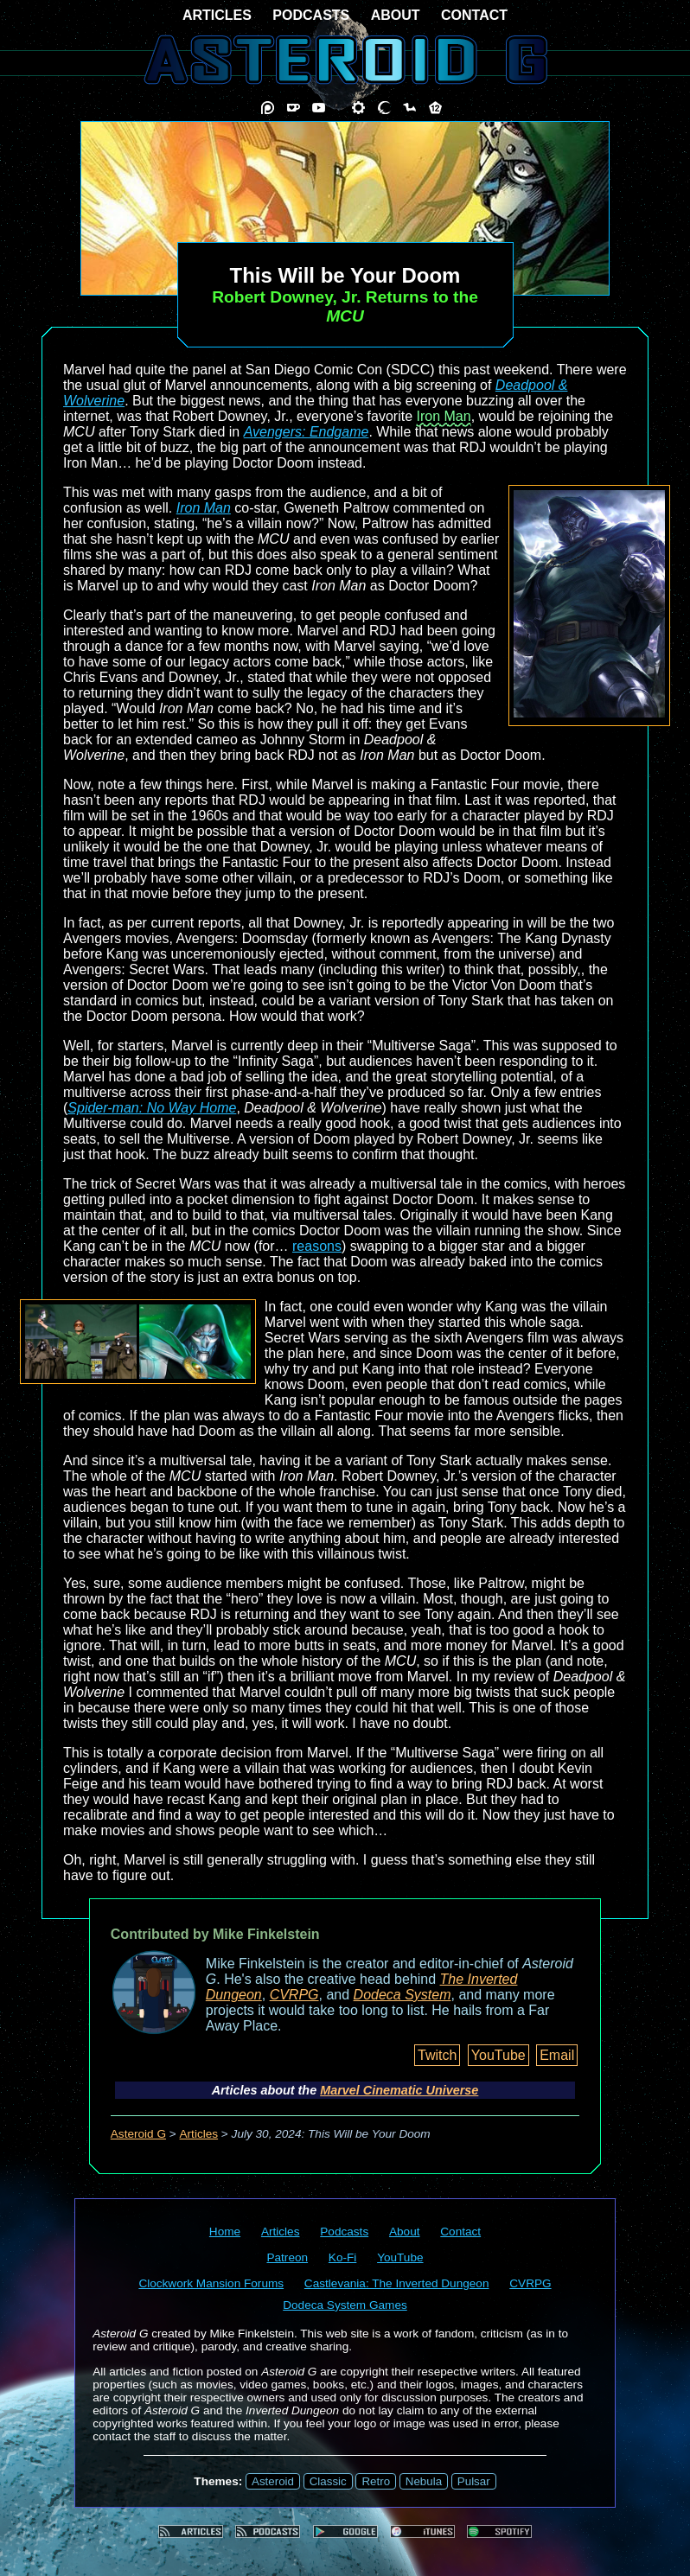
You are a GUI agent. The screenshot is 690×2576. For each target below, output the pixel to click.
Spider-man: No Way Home (151, 1107)
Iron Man (444, 416)
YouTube (498, 2055)
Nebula (424, 2481)
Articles (199, 2133)
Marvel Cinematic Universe (399, 2090)
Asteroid (273, 2481)
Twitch (437, 2055)
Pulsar (473, 2481)
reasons (317, 1246)
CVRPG (294, 1994)
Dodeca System (402, 1994)
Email (557, 2055)
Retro (375, 2481)
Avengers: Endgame (306, 431)
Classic (328, 2481)
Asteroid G (138, 2133)
